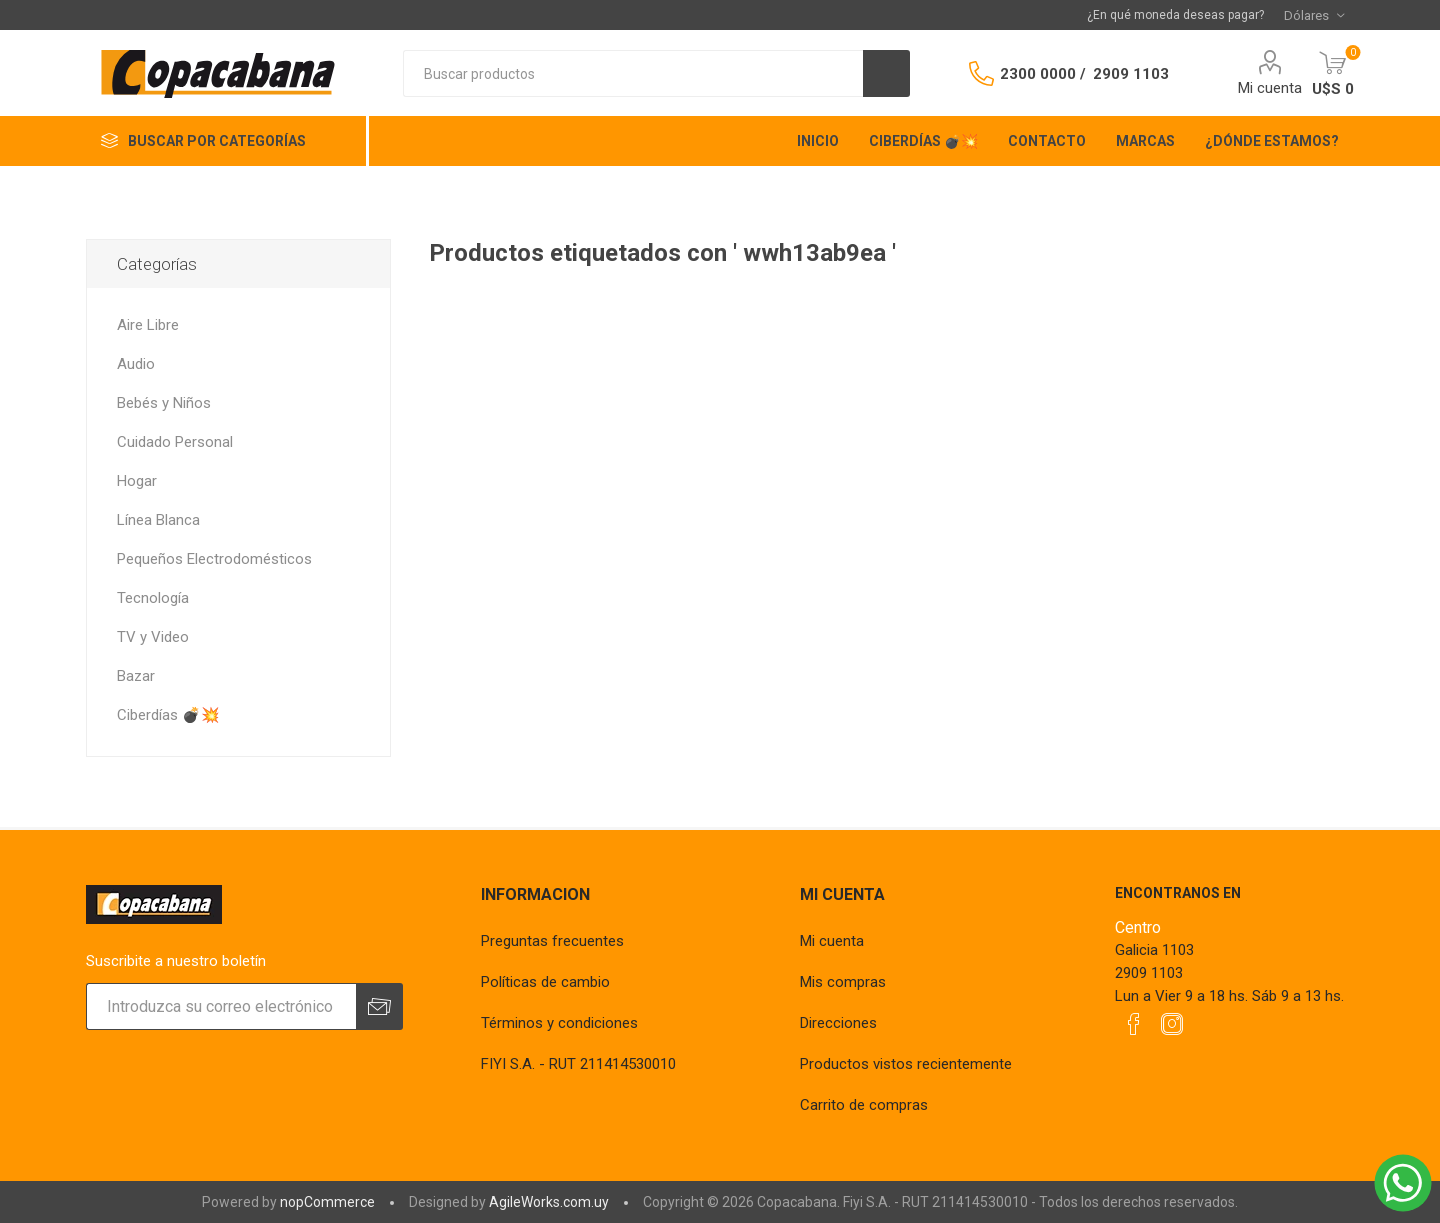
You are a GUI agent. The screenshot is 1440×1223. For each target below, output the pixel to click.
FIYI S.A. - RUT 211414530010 (578, 1064)
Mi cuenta (1270, 88)
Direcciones (838, 1023)
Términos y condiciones (559, 1023)
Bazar (136, 676)
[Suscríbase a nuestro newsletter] (221, 1006)
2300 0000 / (1043, 74)
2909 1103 (1131, 74)
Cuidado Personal (175, 442)
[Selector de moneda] (1314, 15)
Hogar (137, 481)
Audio (136, 364)
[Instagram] (1172, 1024)
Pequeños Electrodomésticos (214, 559)
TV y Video (153, 637)
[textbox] (633, 73)
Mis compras (843, 982)
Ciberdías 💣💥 (168, 715)
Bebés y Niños (164, 403)
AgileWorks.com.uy (549, 1202)
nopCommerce (327, 1202)
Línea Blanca (158, 520)
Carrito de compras (864, 1105)
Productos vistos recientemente (906, 1064)
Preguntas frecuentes (552, 941)
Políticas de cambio (545, 982)
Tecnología (153, 598)
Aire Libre (148, 325)
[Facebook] (1134, 1024)
